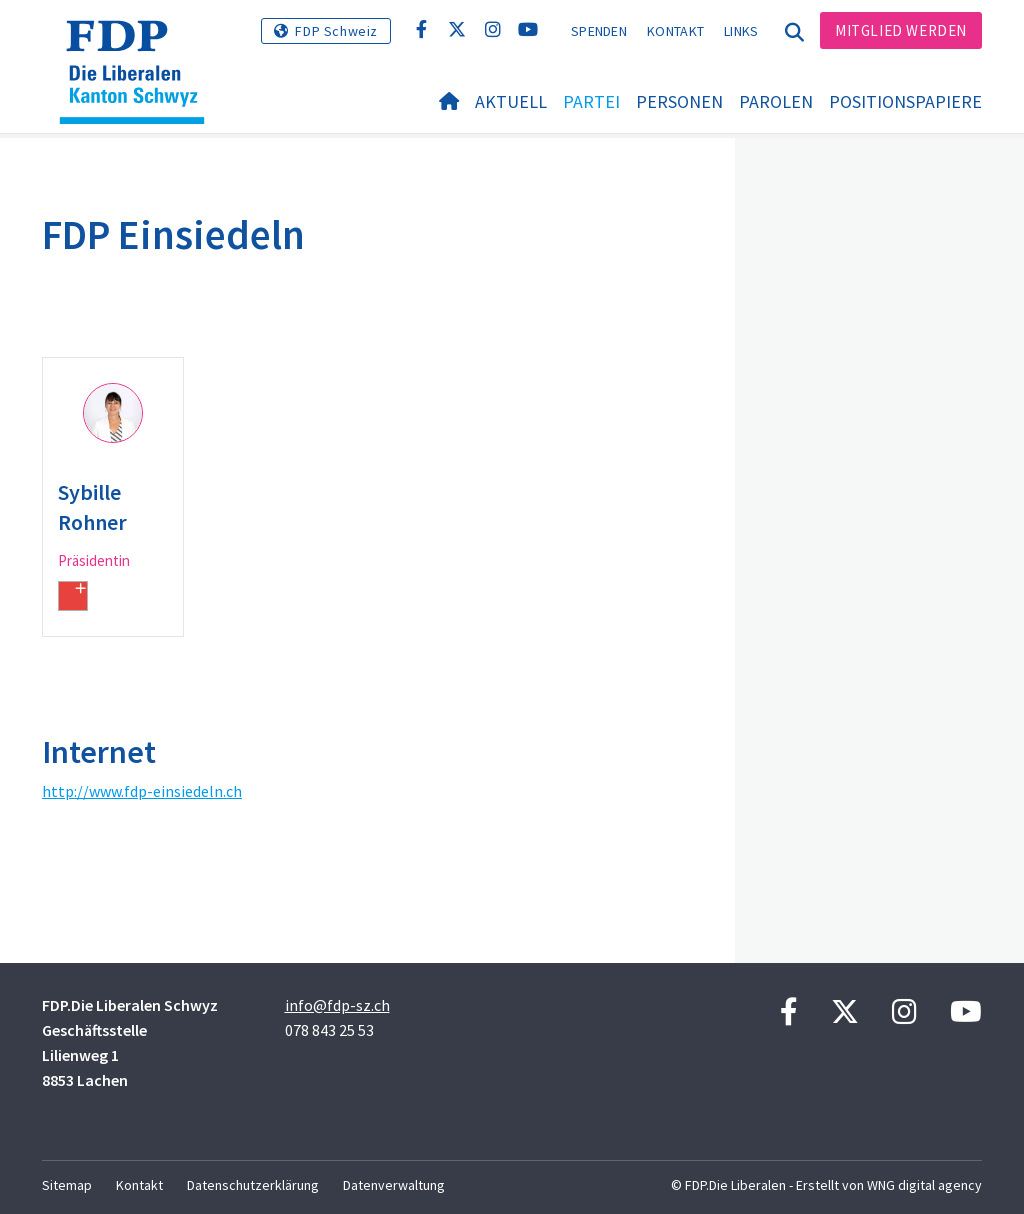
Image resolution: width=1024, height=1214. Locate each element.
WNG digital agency (924, 1185)
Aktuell (511, 101)
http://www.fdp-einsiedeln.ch (142, 791)
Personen (679, 101)
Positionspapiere (905, 101)
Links (741, 31)
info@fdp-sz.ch (337, 1005)
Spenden (599, 31)
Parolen (776, 101)
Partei (591, 101)
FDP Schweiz (336, 31)
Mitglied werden (901, 30)
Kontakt (675, 31)
